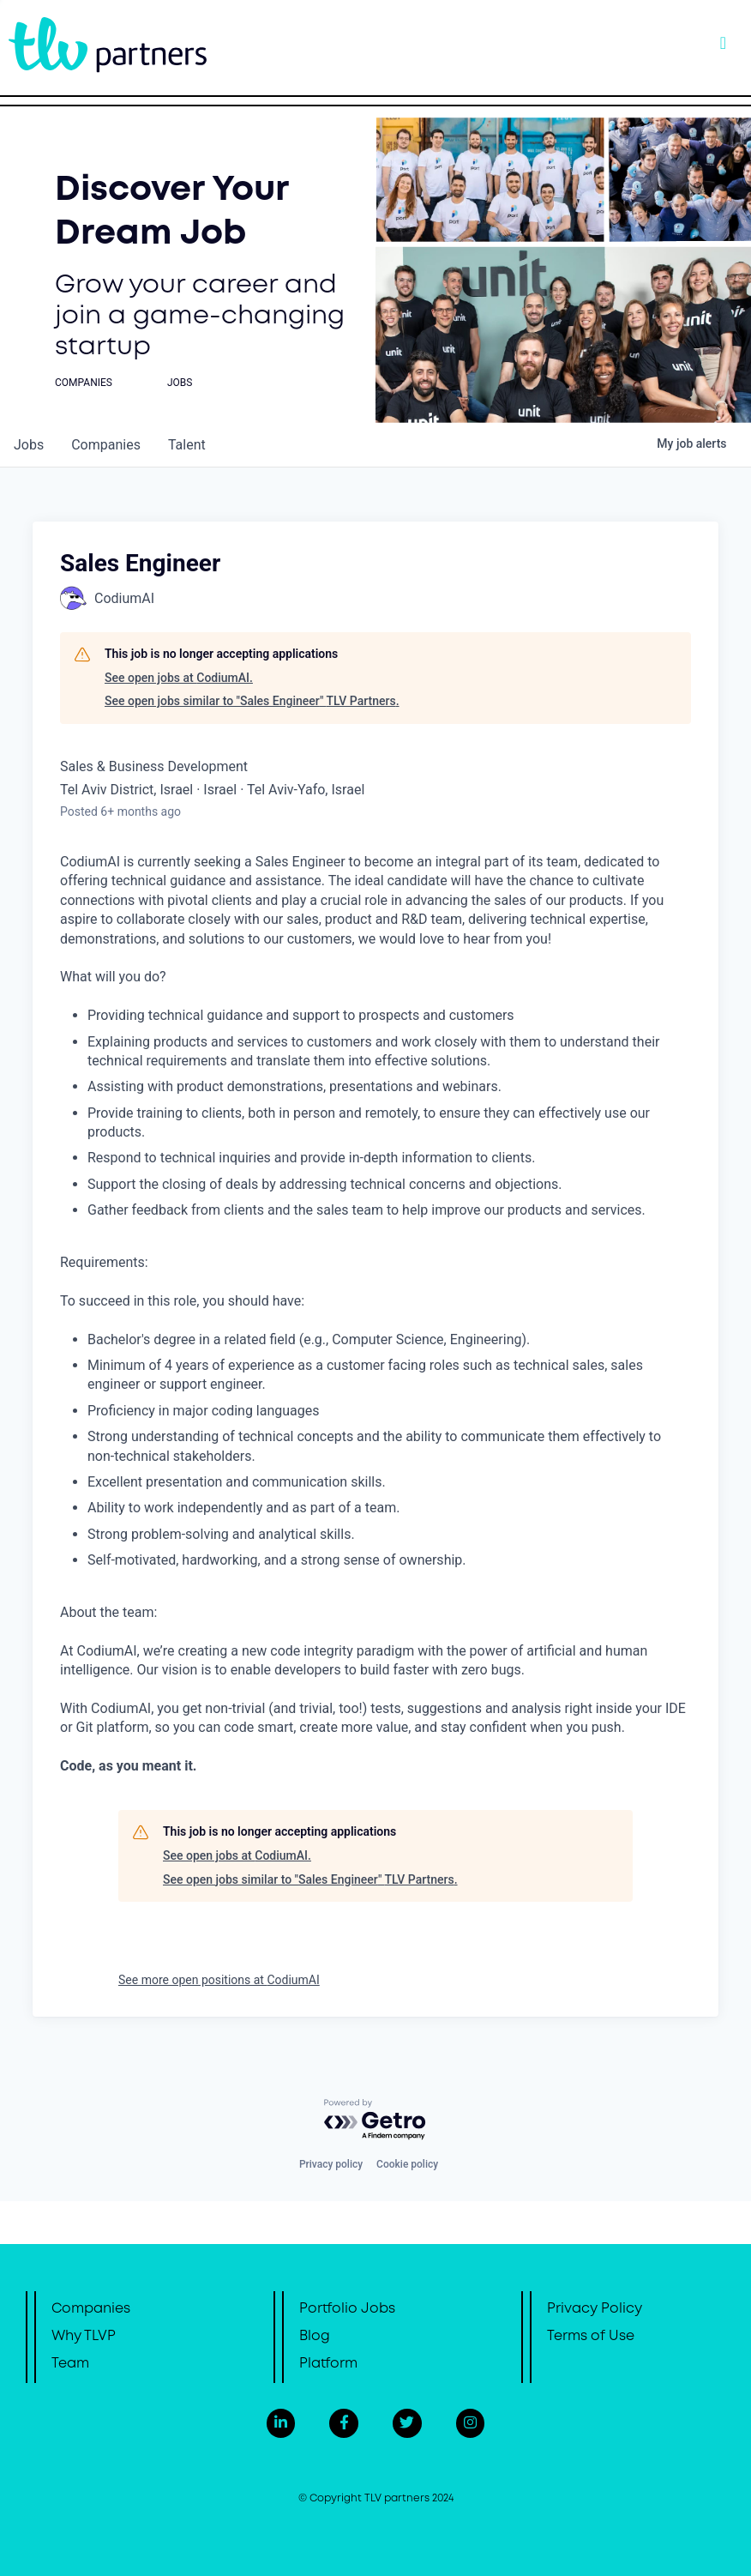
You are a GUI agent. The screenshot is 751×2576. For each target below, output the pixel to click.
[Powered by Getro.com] (375, 2120)
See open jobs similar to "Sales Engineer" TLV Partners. (252, 701)
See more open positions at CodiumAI (219, 1980)
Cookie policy (407, 2164)
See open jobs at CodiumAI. (179, 678)
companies (106, 445)
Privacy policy (331, 2164)
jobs (29, 445)
